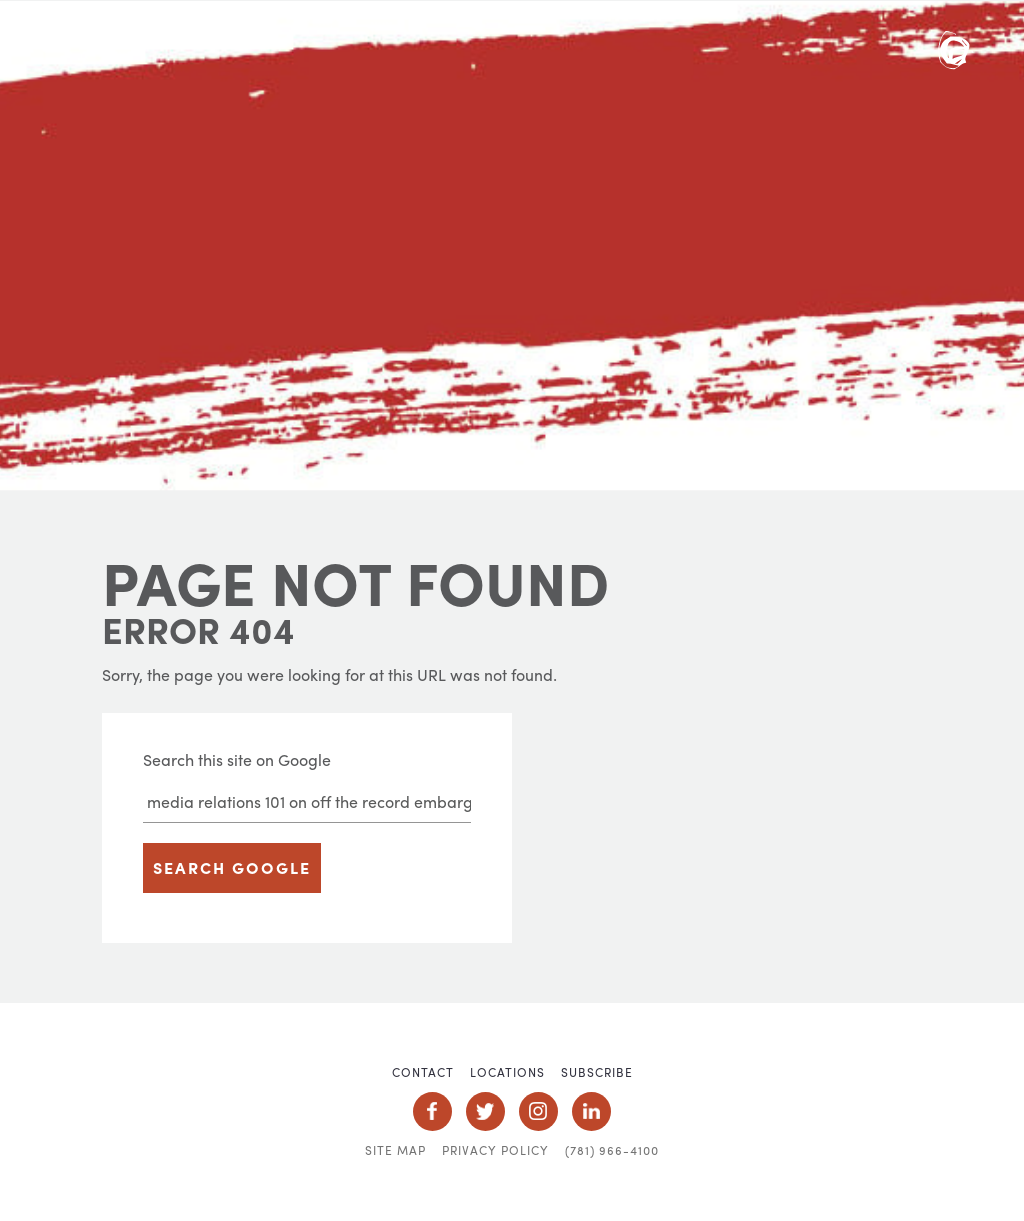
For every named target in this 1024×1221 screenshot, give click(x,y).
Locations (507, 1072)
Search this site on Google (237, 759)
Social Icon (432, 1111)
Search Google (232, 867)
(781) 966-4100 (612, 1150)
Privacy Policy (495, 1150)
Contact (423, 1072)
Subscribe (597, 1072)
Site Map (395, 1150)
